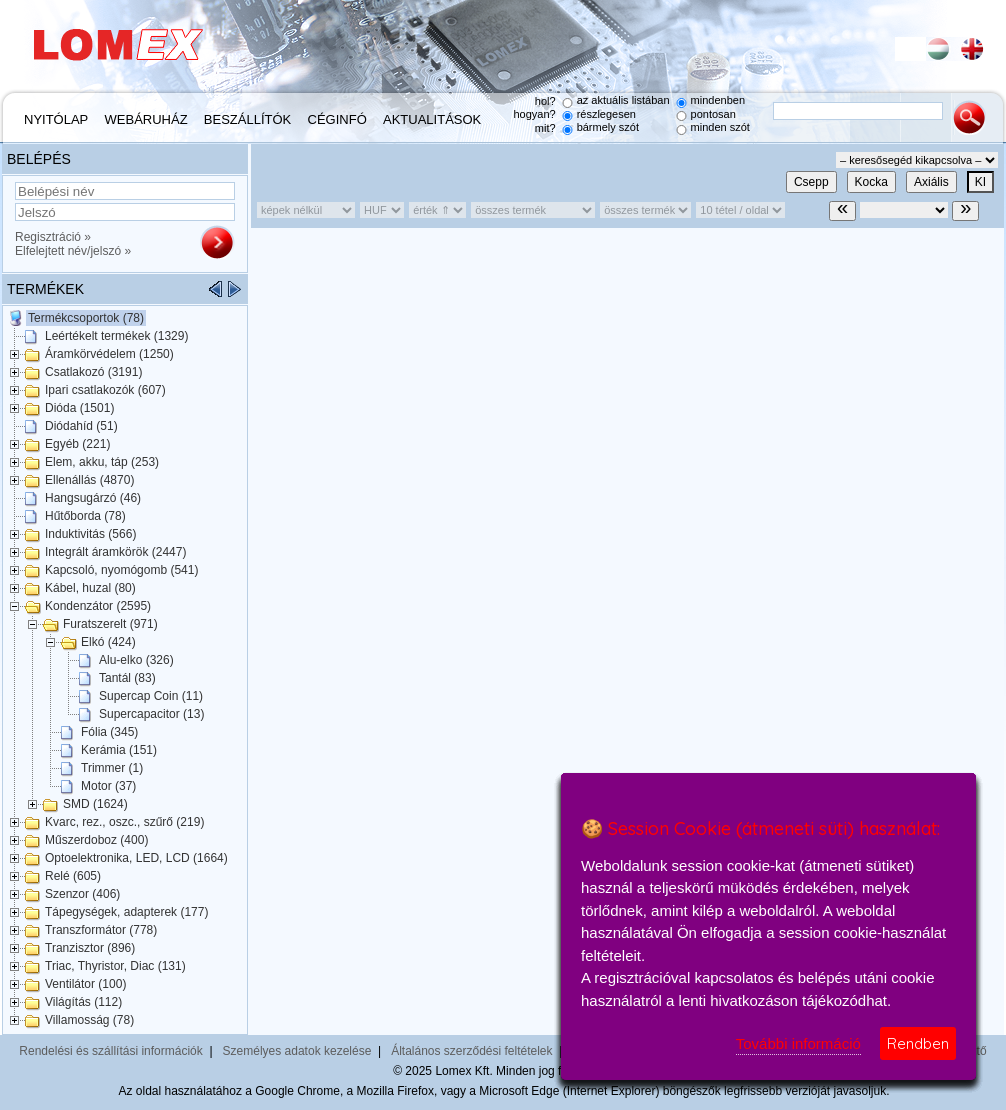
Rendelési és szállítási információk (110, 1051)
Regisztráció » (53, 237)
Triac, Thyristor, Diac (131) (115, 966)
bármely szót (608, 127)
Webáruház (146, 119)
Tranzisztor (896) (90, 948)
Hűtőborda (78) (85, 516)
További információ (798, 1043)
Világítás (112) (83, 1002)
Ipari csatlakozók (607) (105, 390)
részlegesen (606, 114)
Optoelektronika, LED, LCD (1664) (136, 858)
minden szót (720, 127)
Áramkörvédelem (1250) (109, 354)
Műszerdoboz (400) (96, 840)
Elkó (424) (108, 642)
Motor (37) (108, 786)
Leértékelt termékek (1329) (116, 336)
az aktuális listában (623, 100)
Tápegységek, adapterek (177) (126, 912)
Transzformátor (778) (101, 930)
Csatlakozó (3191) (93, 372)
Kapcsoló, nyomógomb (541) (121, 570)
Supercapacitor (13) (151, 714)
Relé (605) (73, 876)
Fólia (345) (109, 732)
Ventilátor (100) (85, 984)
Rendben (918, 1043)
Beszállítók (247, 119)
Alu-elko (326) (136, 660)
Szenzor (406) (82, 894)
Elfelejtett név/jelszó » (73, 251)
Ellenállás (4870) (89, 480)
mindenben (718, 100)
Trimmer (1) (112, 768)
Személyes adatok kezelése (297, 1051)
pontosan (713, 114)
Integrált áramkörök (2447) (115, 552)
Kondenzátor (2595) (98, 606)
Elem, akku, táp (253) (102, 462)
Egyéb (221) (77, 444)
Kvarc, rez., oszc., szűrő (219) (124, 822)
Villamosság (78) (89, 1020)
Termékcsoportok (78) (86, 318)
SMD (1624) (95, 804)
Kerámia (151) (119, 750)
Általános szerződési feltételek (471, 1051)
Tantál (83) (127, 678)
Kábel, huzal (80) (90, 588)
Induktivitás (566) (90, 534)
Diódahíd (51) (81, 426)
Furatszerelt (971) (110, 624)
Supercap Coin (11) (151, 696)
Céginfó (337, 119)
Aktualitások (432, 119)
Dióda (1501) (79, 408)
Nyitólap (56, 119)
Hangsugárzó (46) (93, 498)
